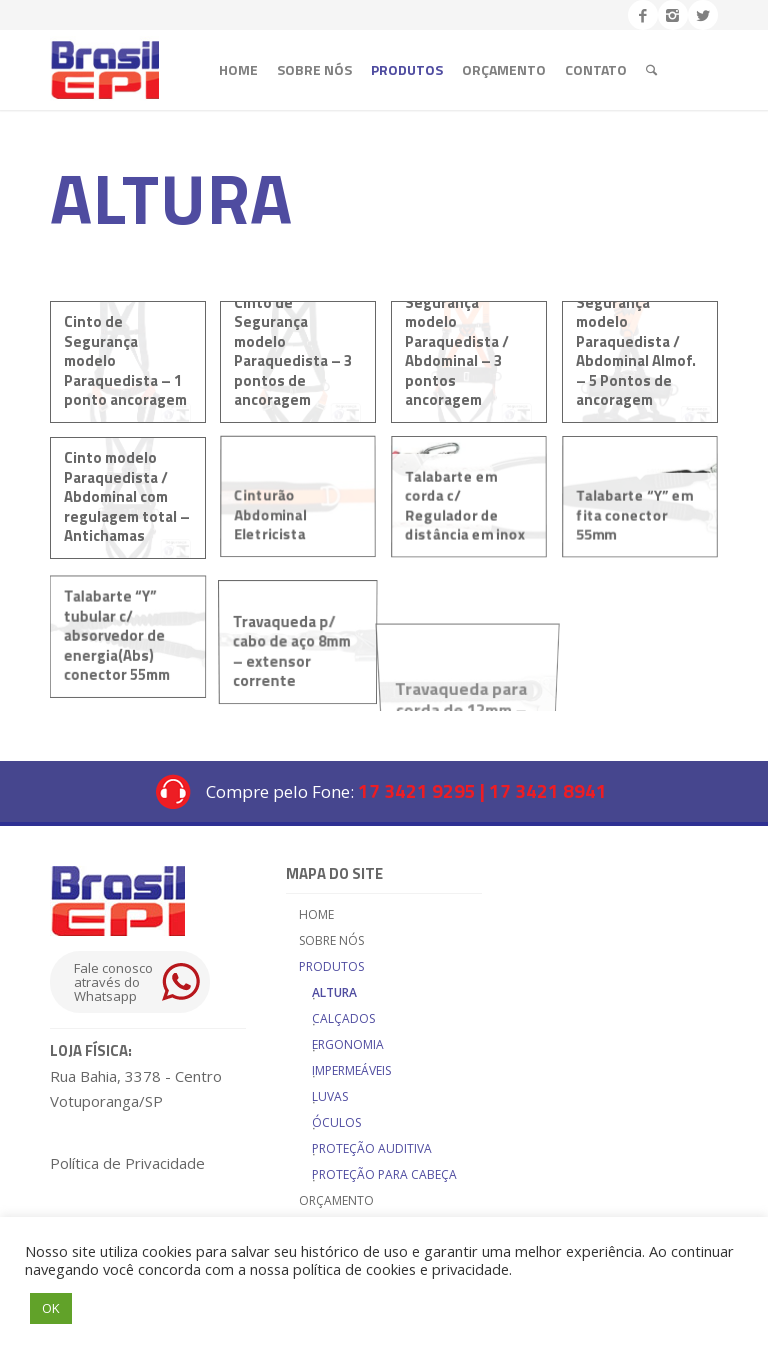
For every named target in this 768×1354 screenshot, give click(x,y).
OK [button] (51, 1308)
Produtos (331, 966)
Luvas (330, 1096)
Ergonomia (348, 1044)
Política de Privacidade (127, 1163)
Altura (334, 992)
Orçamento (336, 1200)
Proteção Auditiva (372, 1148)
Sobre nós (331, 940)
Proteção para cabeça (384, 1174)
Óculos (336, 1122)
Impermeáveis (351, 1070)
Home (316, 914)
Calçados (343, 1018)
